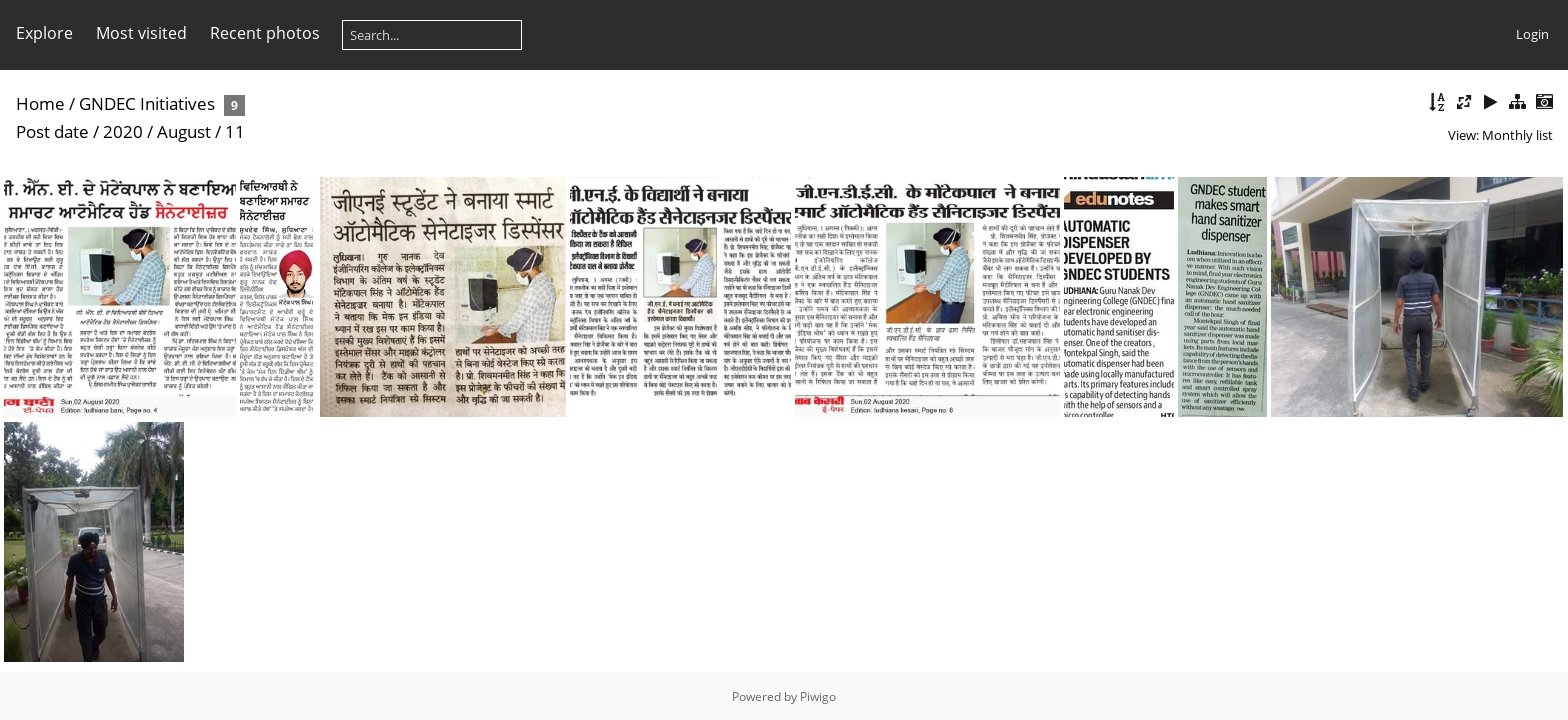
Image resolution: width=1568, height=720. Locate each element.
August (184, 131)
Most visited (141, 33)
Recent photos (265, 33)
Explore (44, 33)
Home (40, 103)
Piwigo (818, 696)
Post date (52, 131)
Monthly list (1517, 135)
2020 (123, 131)
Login (1532, 34)
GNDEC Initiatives (149, 103)
